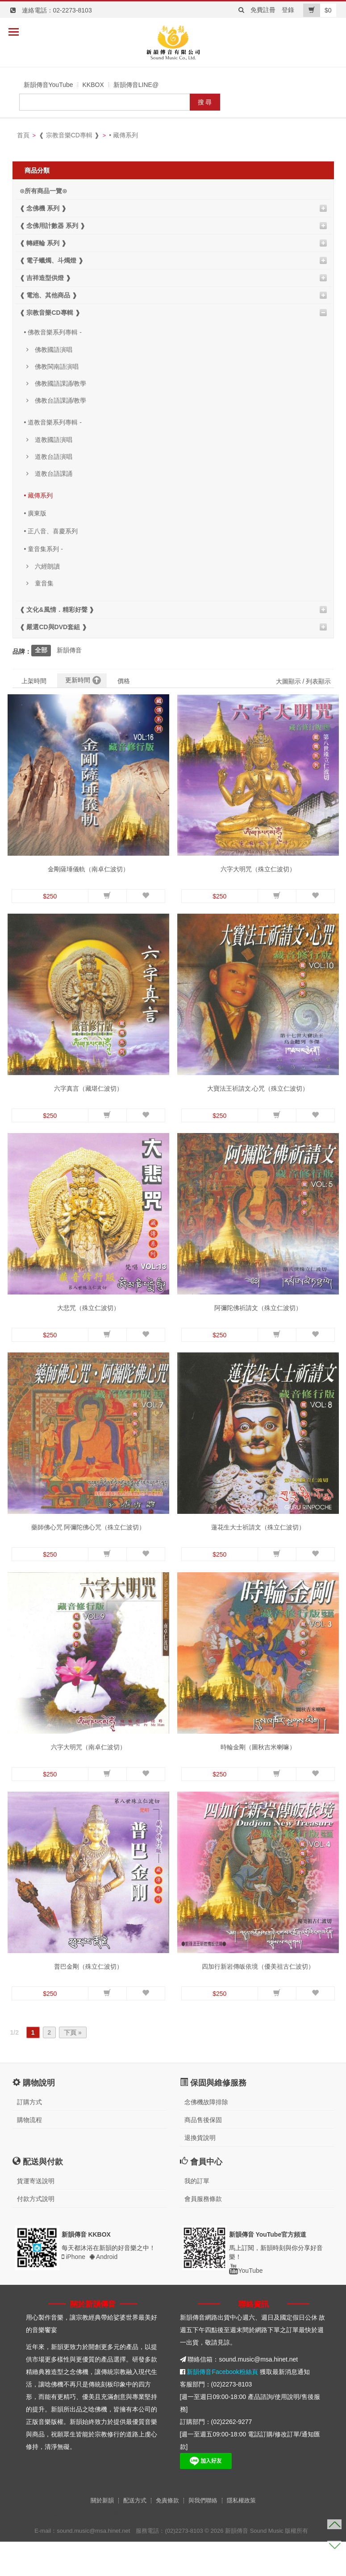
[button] (107, 896)
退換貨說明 (200, 2172)
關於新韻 (102, 2535)
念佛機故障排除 (206, 2136)
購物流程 (29, 2154)
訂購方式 (29, 2136)
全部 (41, 650)
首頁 (23, 135)
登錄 (288, 9)
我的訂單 (196, 2215)
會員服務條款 (203, 2233)
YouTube (246, 2304)
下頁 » (73, 2066)
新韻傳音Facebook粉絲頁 (222, 2406)
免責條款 (167, 2535)
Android (103, 2291)
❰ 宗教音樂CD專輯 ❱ (69, 135)
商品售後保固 (203, 2154)
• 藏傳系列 (123, 135)
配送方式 (134, 2535)
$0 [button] (317, 10)
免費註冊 (262, 9)
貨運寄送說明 (35, 2215)
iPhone (73, 2291)
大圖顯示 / (290, 681)
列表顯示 (318, 681)
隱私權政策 (241, 2535)
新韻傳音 (69, 650)
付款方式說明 (35, 2233)
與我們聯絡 (202, 2535)
